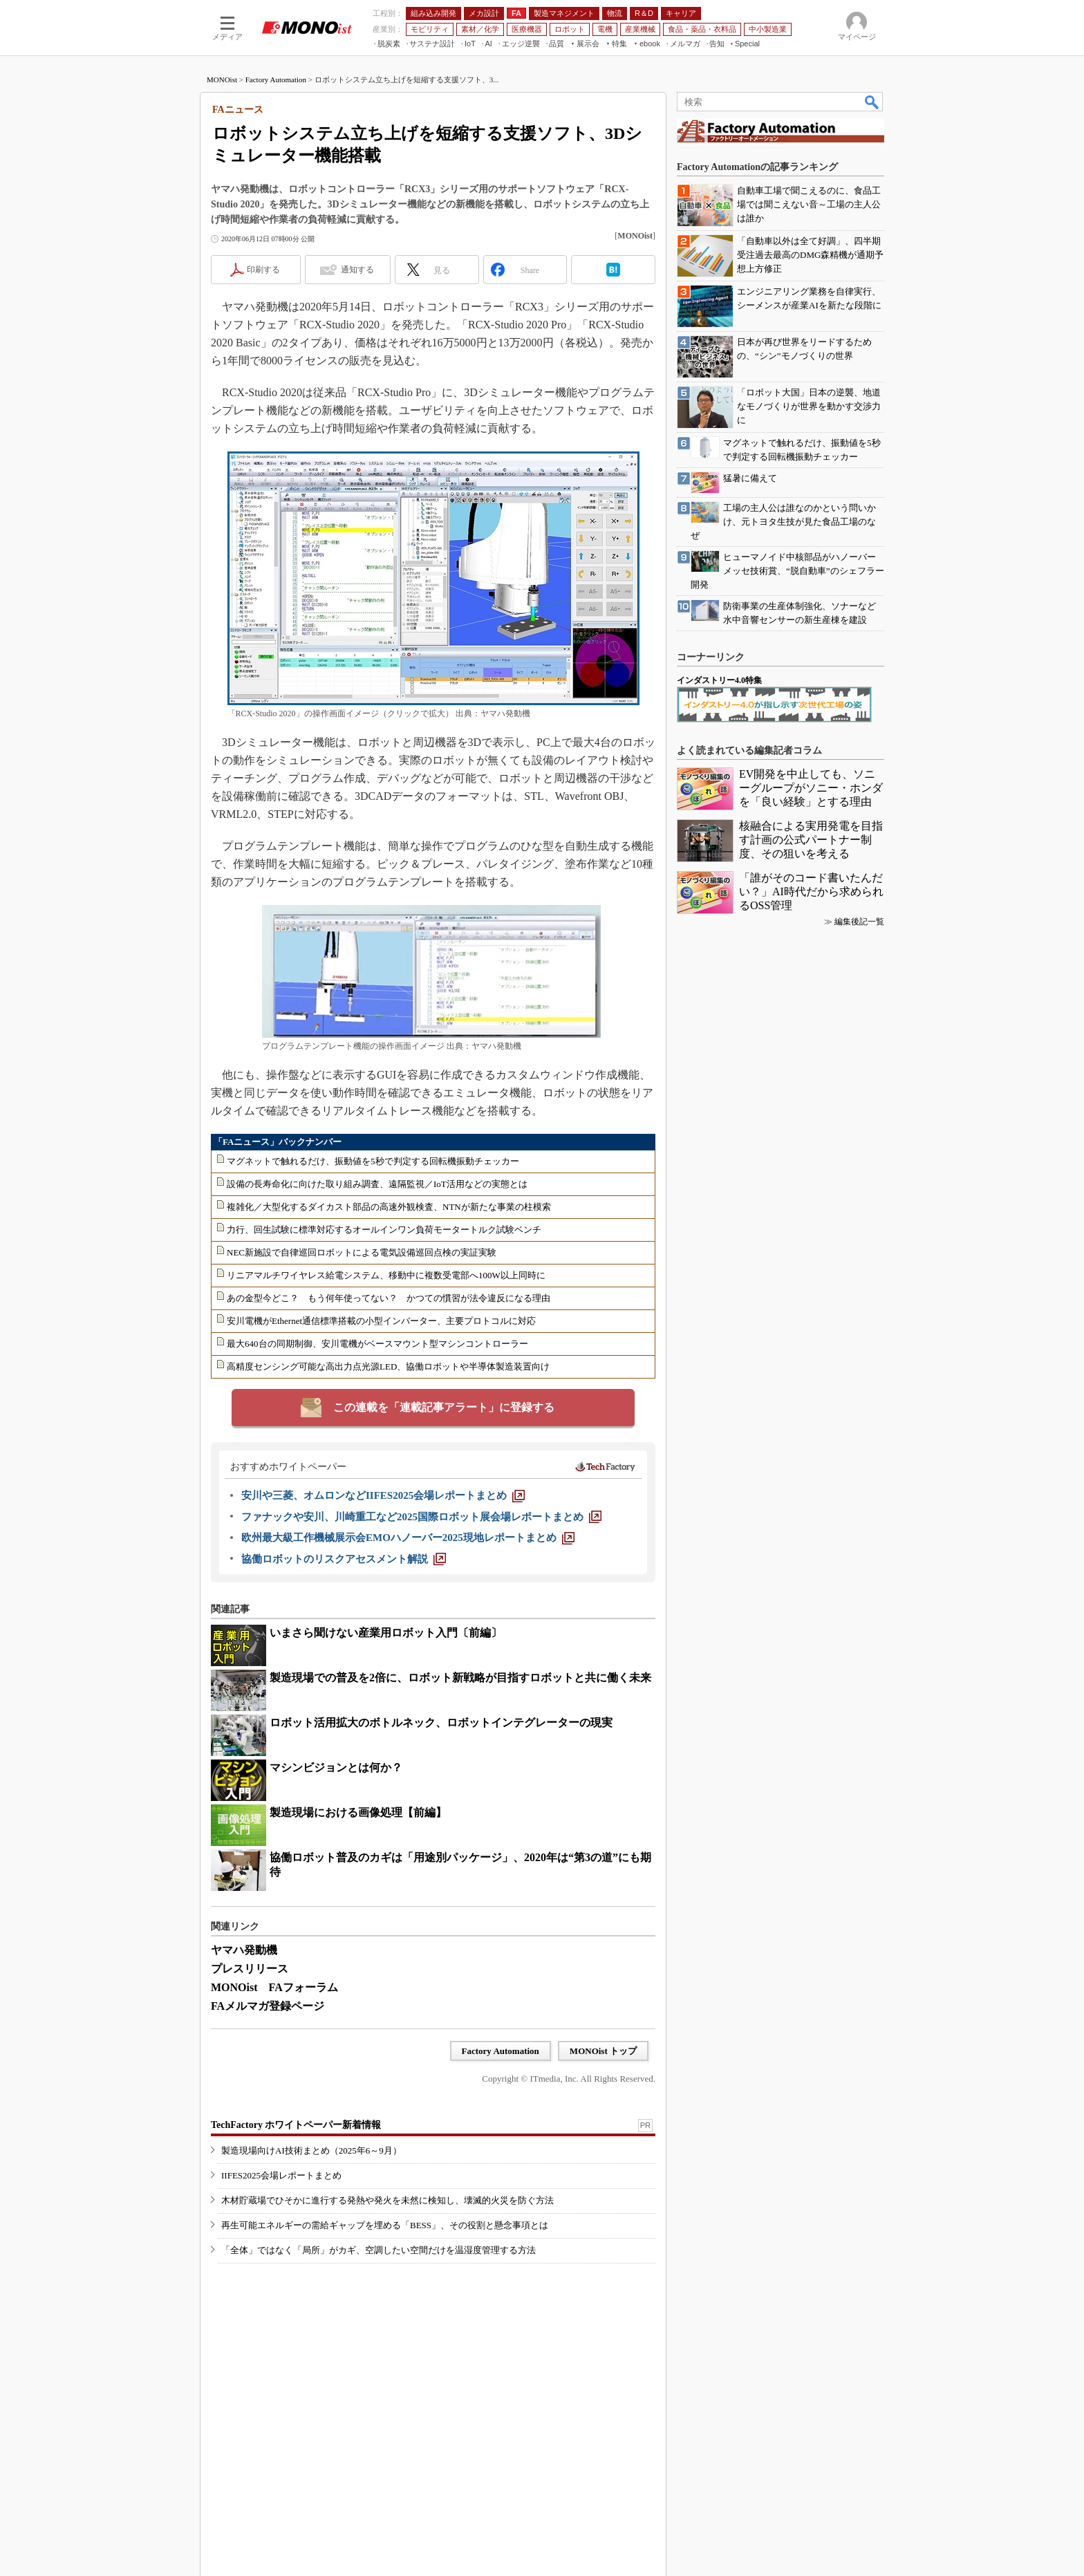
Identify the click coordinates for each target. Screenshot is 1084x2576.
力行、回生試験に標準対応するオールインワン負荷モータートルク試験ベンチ (384, 1229)
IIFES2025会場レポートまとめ (281, 2175)
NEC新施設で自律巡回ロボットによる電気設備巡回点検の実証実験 (361, 1252)
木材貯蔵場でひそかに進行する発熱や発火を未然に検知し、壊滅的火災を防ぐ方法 (387, 2200)
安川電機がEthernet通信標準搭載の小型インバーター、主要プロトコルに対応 (381, 1321)
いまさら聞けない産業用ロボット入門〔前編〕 (386, 1633)
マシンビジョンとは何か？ (336, 1767)
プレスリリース (249, 1969)
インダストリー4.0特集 (719, 680)
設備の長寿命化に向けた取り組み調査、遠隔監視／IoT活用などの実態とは (377, 1184)
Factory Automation (275, 79)
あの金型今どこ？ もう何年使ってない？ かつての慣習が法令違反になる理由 (388, 1298)
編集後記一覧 (859, 921)
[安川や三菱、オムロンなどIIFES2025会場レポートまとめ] (383, 1495)
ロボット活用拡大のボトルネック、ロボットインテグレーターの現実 (441, 1722)
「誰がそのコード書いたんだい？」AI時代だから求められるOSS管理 (811, 891)
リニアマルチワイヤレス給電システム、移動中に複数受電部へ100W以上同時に (386, 1275)
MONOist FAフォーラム (274, 1987)
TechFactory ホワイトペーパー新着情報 (296, 2125)
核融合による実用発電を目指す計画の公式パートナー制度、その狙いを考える (811, 839)
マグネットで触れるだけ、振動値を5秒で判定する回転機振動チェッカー (373, 1161)
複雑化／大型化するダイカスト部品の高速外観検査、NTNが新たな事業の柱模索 (389, 1207)
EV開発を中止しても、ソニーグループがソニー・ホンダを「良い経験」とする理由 (811, 788)
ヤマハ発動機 (244, 1950)
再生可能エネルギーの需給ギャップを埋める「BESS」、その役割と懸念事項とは (384, 2225)
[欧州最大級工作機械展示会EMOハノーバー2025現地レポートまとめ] (407, 1537)
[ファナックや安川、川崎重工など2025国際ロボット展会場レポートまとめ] (421, 1516)
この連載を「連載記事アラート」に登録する (443, 1407)
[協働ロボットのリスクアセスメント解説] (343, 1559)
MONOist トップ (603, 2051)
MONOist (222, 79)
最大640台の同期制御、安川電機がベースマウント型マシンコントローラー (377, 1343)
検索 (872, 101)
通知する (357, 269)
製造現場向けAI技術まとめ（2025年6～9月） (311, 2150)
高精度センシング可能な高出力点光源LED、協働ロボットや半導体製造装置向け (388, 1366)
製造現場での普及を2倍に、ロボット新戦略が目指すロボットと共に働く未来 (460, 1677)
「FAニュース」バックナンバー (278, 1142)
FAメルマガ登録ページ (267, 2006)
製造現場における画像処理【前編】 (358, 1812)
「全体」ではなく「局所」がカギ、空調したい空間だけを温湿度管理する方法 (378, 2250)
